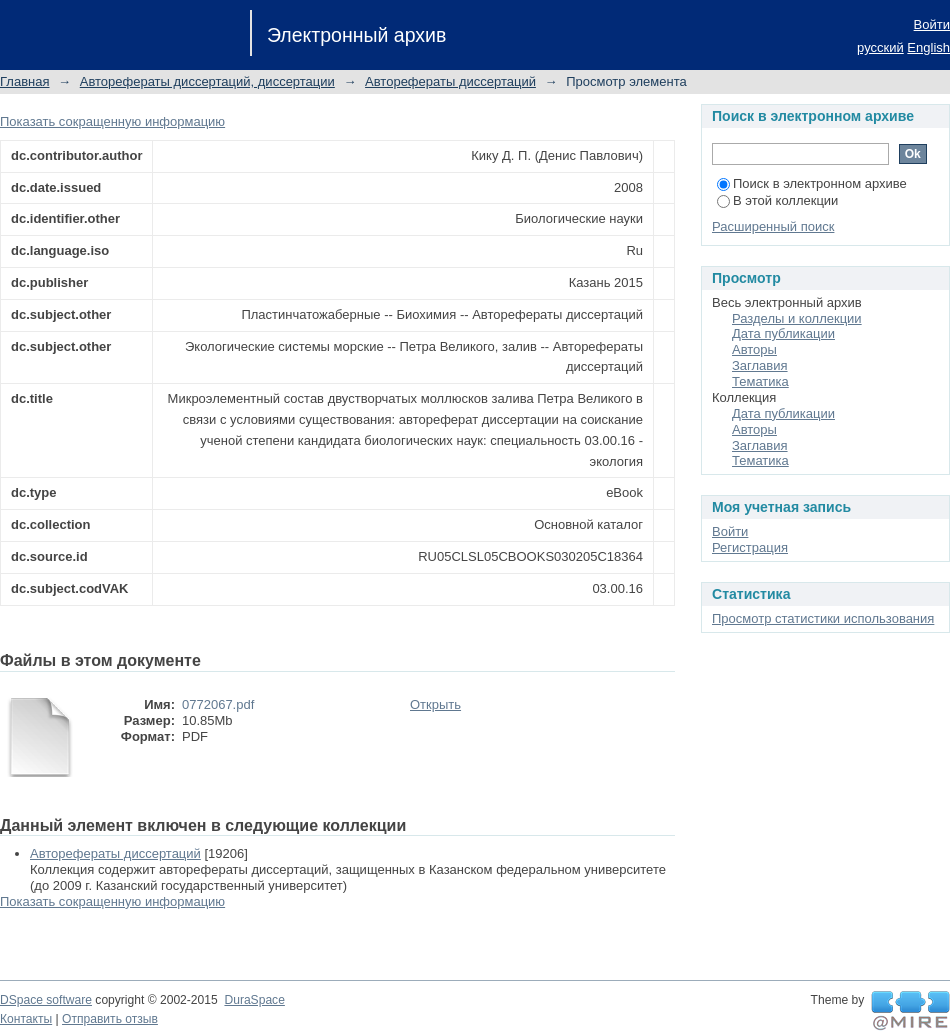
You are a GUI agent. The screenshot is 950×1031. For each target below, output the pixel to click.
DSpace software (46, 1000)
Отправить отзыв (110, 1019)
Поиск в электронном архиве (812, 183)
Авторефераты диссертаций (450, 81)
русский (880, 47)
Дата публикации (783, 333)
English (928, 47)
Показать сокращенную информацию (112, 121)
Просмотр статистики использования (823, 618)
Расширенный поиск (773, 226)
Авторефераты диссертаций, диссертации (207, 81)
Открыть (435, 704)
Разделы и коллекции (797, 318)
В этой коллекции (777, 200)
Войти (932, 24)
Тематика (760, 381)
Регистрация (750, 547)
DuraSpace (254, 1000)
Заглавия (760, 365)
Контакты (26, 1019)
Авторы (754, 349)
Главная (24, 81)
